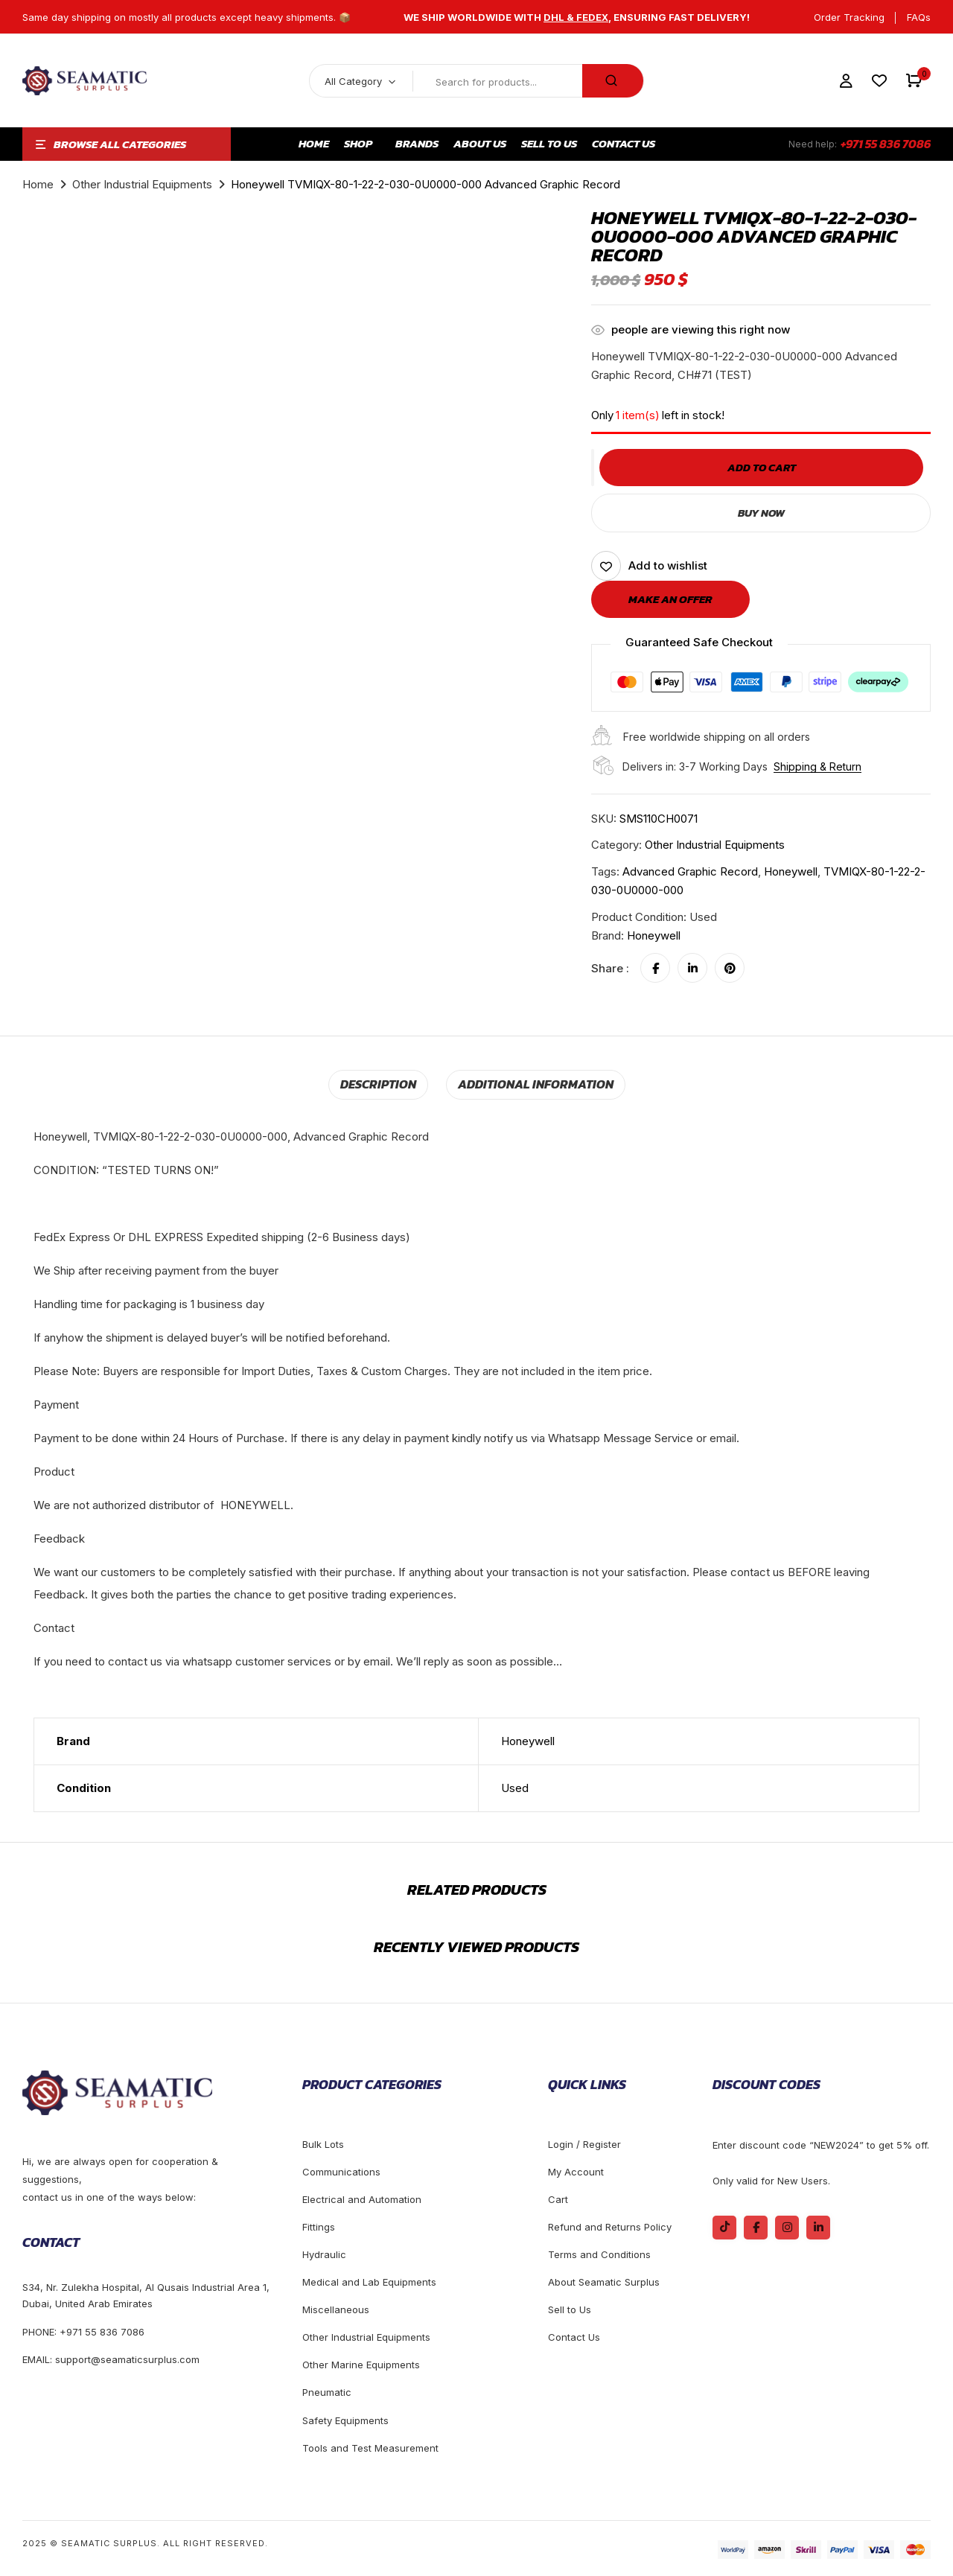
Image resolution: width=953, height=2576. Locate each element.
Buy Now (760, 512)
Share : (610, 968)
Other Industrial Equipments (142, 184)
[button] (914, 80)
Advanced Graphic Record (690, 871)
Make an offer (670, 599)
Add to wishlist (667, 565)
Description (381, 1084)
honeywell (790, 871)
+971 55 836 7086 (886, 144)
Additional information (534, 1084)
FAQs (919, 17)
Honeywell (654, 935)
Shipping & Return (817, 766)
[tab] (382, 1084)
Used (515, 1787)
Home (38, 184)
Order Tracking (849, 17)
